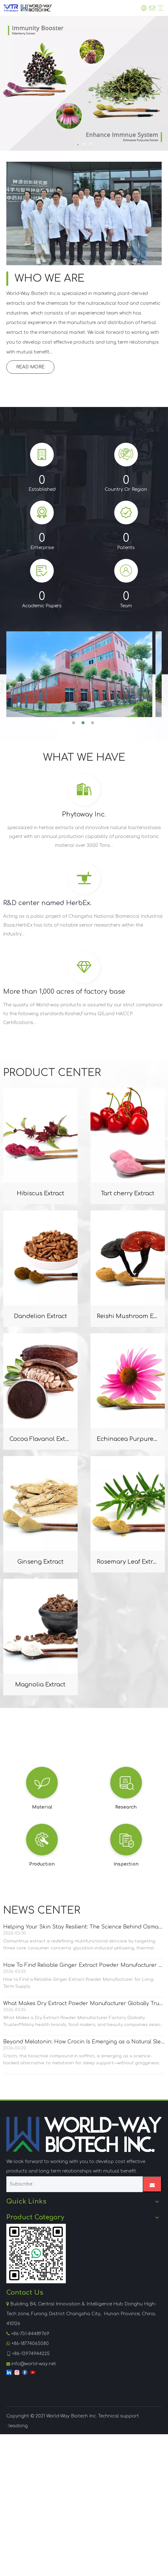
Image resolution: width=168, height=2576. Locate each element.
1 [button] (75, 723)
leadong (18, 2425)
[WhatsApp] (36, 2253)
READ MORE (30, 367)
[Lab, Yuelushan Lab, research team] (84, 213)
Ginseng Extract (40, 1562)
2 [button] (84, 723)
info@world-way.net (33, 2363)
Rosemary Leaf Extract (128, 1562)
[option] (84, 674)
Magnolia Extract (40, 1684)
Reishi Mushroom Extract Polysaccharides (128, 1316)
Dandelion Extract (40, 1316)
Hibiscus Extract (40, 1193)
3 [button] (93, 723)
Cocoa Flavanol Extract (40, 1439)
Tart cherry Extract (127, 1193)
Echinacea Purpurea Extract (128, 1439)
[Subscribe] (73, 2184)
